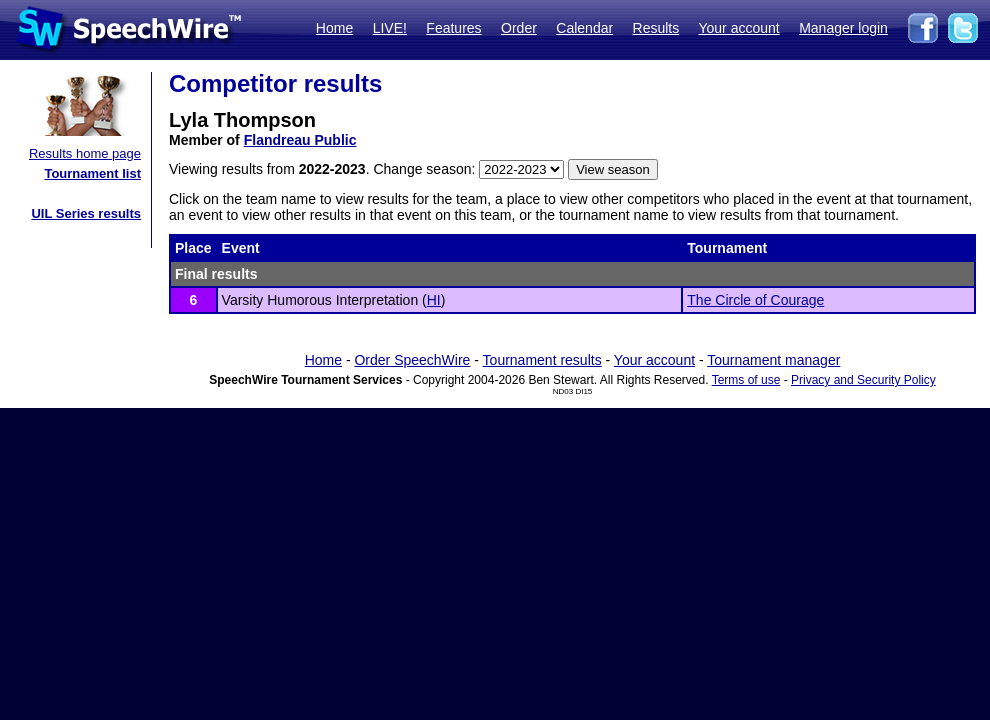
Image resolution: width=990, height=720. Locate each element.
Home (334, 28)
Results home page (85, 153)
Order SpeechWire (412, 360)
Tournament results (542, 360)
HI (434, 300)
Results (656, 28)
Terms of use (746, 380)
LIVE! (390, 28)
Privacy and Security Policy (863, 380)
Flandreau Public (300, 140)
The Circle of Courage (755, 300)
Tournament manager (773, 360)
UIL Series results (86, 213)
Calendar (584, 28)
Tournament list (92, 173)
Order (519, 28)
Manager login (843, 28)
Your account (738, 28)
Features (453, 28)
